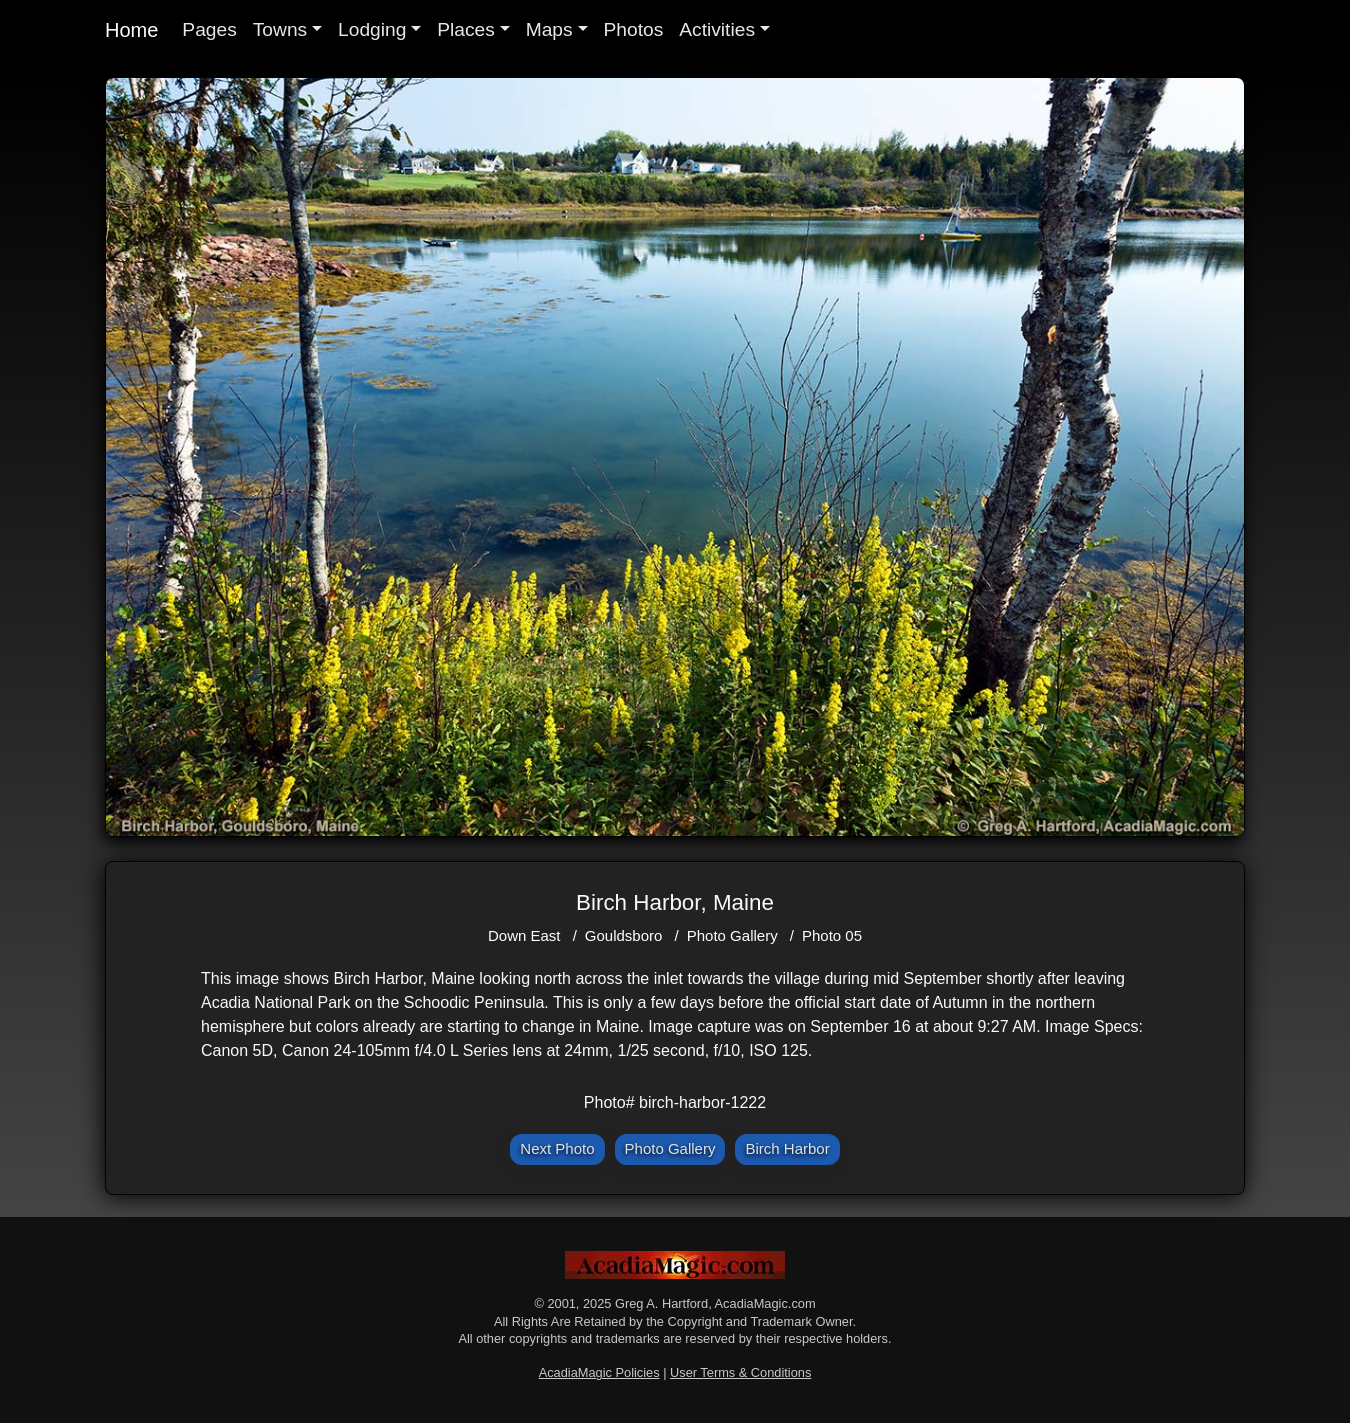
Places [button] (466, 29)
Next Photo (557, 1148)
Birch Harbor (787, 1148)
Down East (524, 935)
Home (131, 30)
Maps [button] (549, 29)
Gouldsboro (624, 935)
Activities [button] (717, 29)
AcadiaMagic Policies (599, 1372)
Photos (634, 29)
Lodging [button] (372, 29)
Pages (209, 29)
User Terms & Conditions (740, 1372)
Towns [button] (280, 29)
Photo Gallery (732, 935)
